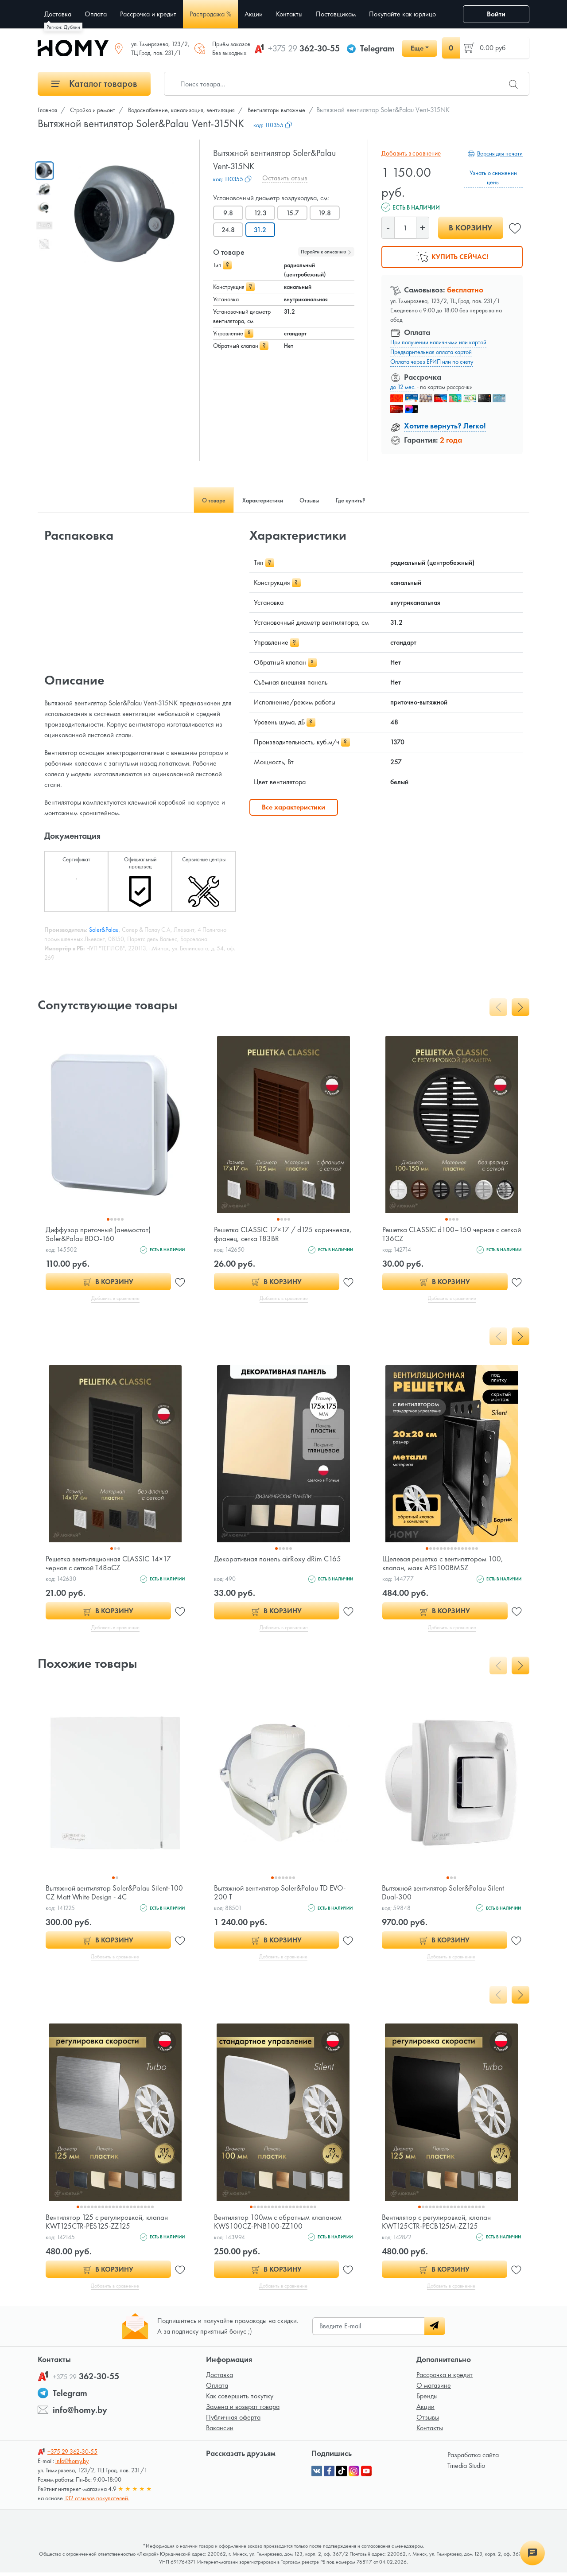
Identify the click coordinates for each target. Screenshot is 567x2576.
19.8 (328, 213)
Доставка (219, 2378)
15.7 (295, 213)
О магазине (433, 2388)
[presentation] (498, 1007)
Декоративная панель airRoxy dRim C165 (279, 1559)
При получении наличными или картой (438, 342)
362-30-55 (304, 48)
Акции (425, 2410)
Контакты (429, 2431)
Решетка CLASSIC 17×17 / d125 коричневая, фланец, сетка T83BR (269, 1233)
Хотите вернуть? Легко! (445, 425)
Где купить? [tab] (366, 500)
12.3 (262, 213)
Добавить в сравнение (409, 153)
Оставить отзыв (284, 178)
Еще (417, 48)
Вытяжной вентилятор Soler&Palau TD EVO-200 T (282, 1893)
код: (272, 125)
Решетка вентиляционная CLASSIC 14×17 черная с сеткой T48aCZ (111, 1563)
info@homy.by (80, 2413)
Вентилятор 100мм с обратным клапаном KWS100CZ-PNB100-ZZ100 (279, 2224)
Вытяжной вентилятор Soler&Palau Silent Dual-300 (445, 1893)
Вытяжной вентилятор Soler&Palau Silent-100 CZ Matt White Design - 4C (110, 1893)
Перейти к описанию (326, 251)
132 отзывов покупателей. (96, 2502)
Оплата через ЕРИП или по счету (431, 362)
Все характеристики (293, 807)
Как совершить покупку (239, 2399)
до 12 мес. (403, 387)
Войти (496, 14)
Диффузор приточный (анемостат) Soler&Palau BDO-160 (101, 1233)
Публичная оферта (233, 2420)
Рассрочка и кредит (444, 2378)
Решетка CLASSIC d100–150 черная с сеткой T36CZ (443, 1233)
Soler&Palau (104, 930)
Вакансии (219, 2431)
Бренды (427, 2399)
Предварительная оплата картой (431, 352)
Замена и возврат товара (243, 2410)
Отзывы (427, 2420)
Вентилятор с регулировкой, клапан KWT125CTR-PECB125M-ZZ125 (439, 2224)
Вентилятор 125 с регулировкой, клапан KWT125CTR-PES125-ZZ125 (110, 2224)
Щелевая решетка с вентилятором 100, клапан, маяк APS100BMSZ (445, 1563)
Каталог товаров (94, 83)
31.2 (262, 229)
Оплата (217, 2388)
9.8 (228, 213)
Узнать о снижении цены (493, 177)
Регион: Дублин (63, 27)
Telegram (377, 48)
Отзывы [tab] (315, 500)
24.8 (228, 229)
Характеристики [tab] (257, 500)
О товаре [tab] (197, 500)
